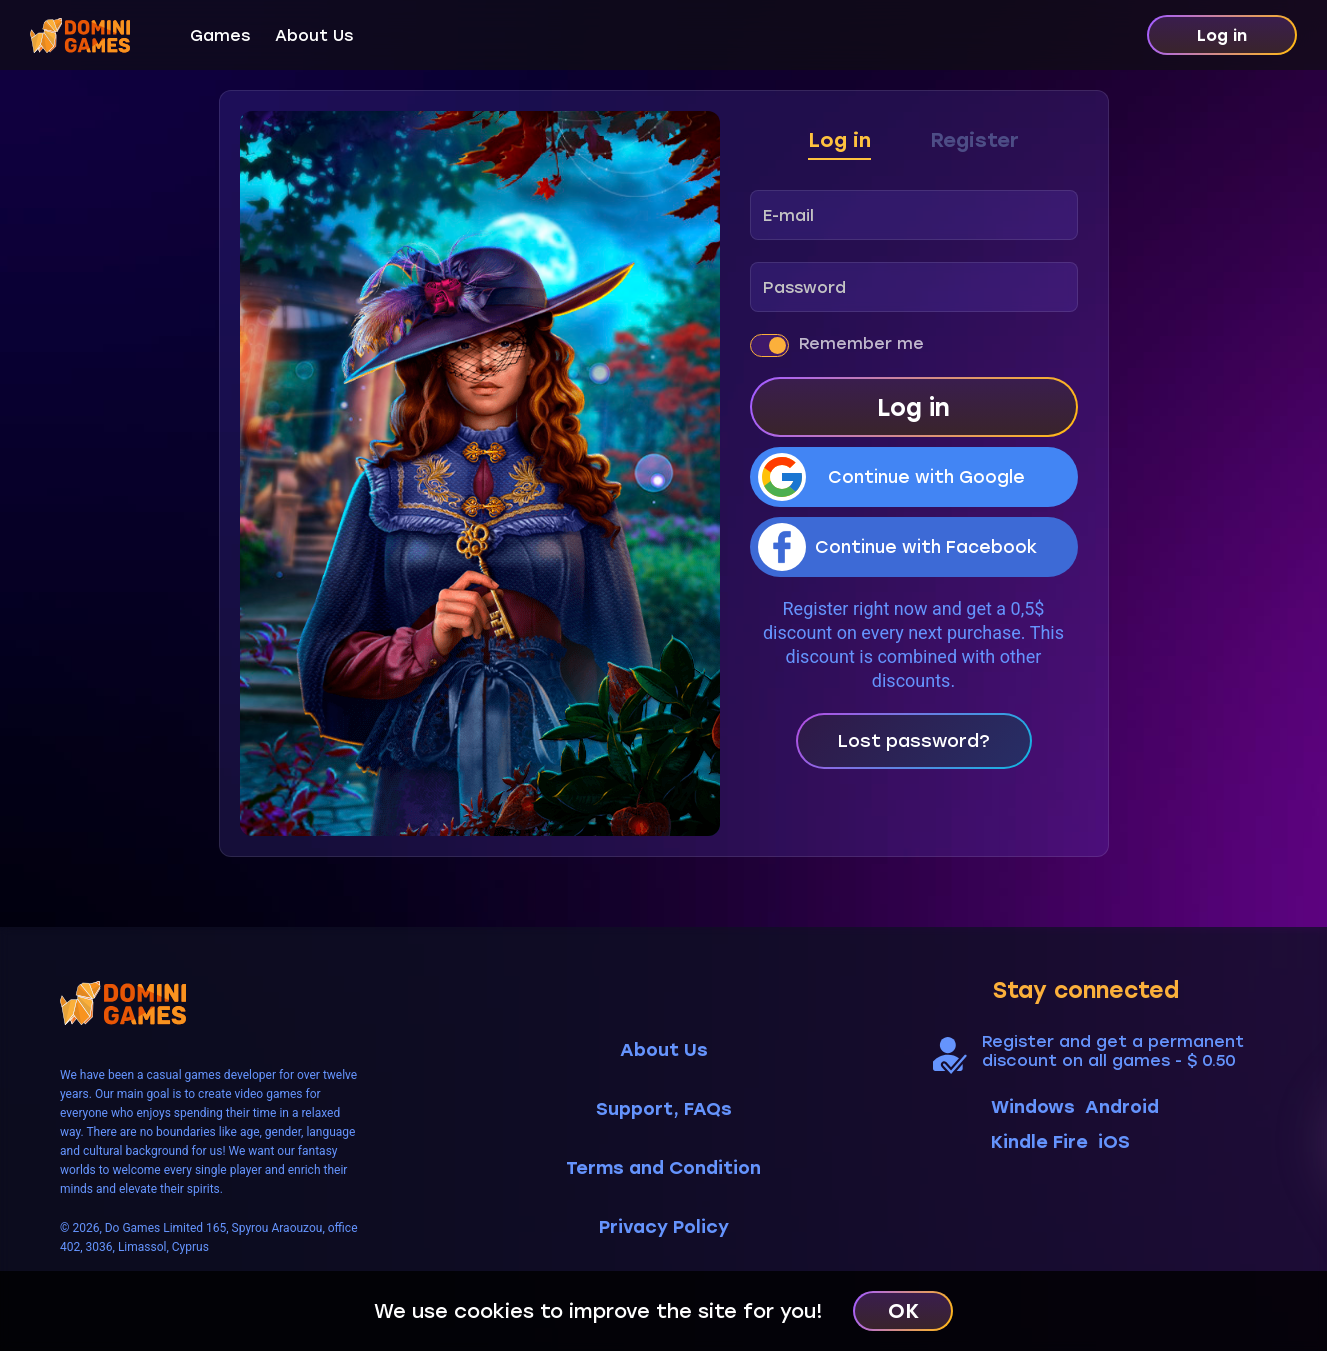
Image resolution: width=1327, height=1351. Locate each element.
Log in (1222, 35)
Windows (1033, 1107)
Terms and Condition (663, 1168)
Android (1122, 1107)
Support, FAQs (664, 1109)
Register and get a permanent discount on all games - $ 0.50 (1113, 1051)
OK (903, 1311)
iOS (1114, 1142)
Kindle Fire (1039, 1142)
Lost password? (914, 741)
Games (220, 35)
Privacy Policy (664, 1227)
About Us (314, 35)
